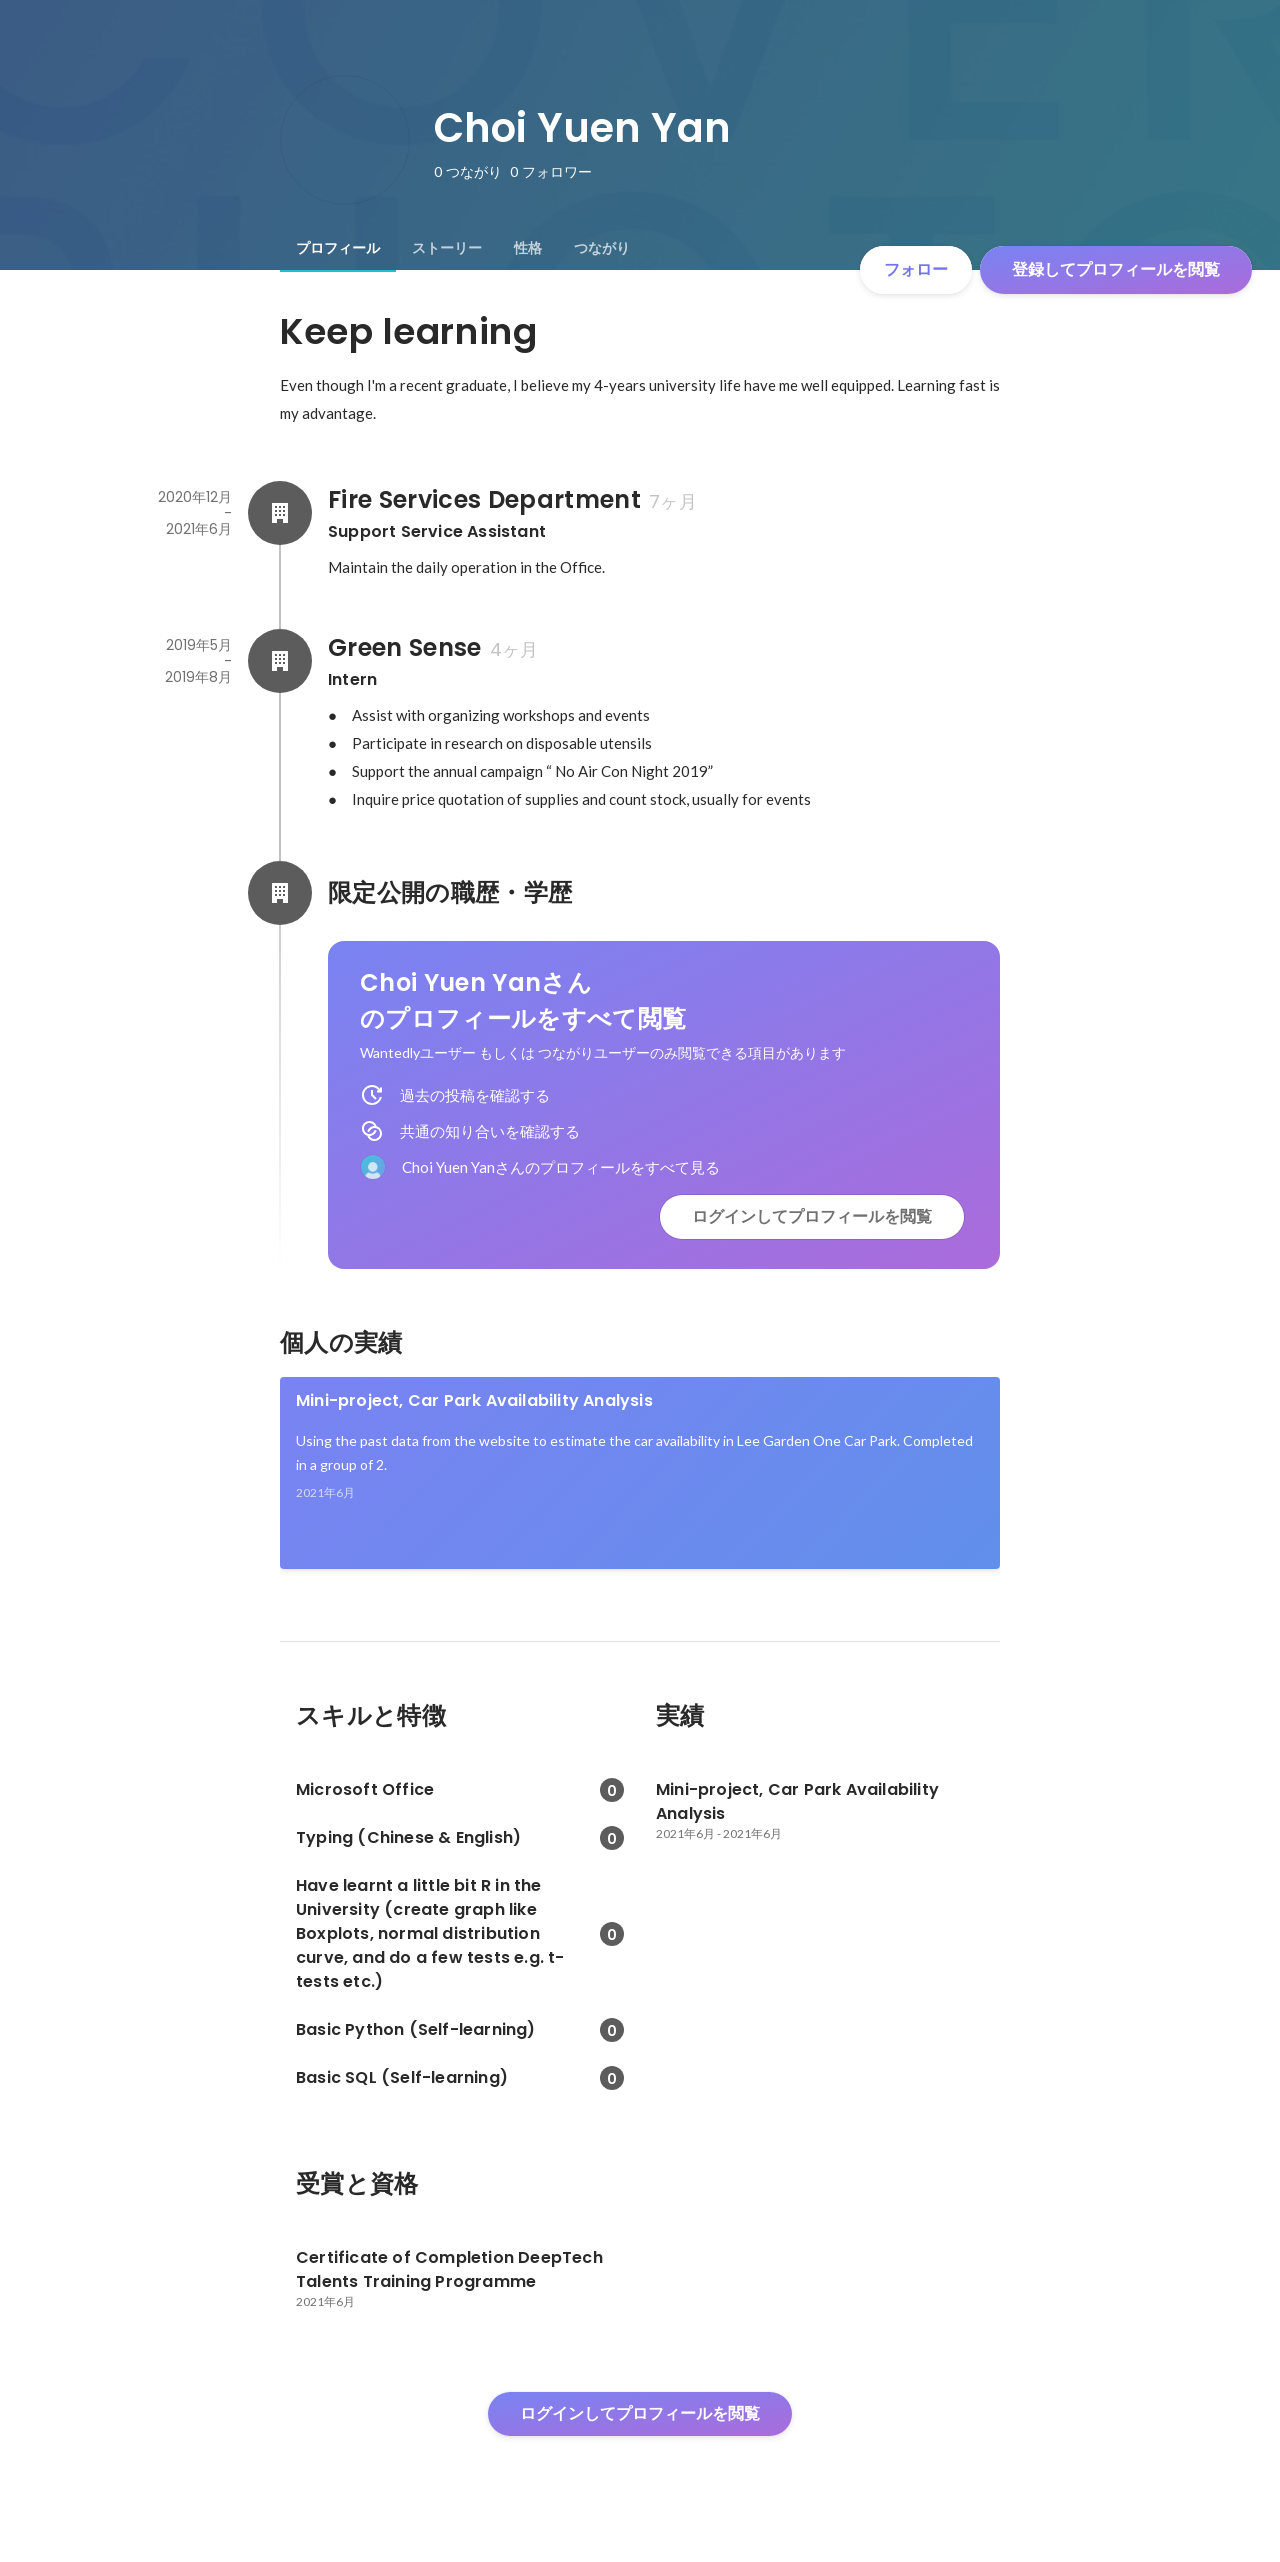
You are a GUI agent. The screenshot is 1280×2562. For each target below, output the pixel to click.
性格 (528, 248)
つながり (602, 248)
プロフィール (338, 248)
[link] (640, 1473)
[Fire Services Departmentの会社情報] (280, 513)
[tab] (338, 248)
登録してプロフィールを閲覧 (1116, 269)
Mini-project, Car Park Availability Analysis (474, 1400)
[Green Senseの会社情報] (280, 661)
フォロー (916, 269)
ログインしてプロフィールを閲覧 (812, 1216)
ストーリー (447, 248)
